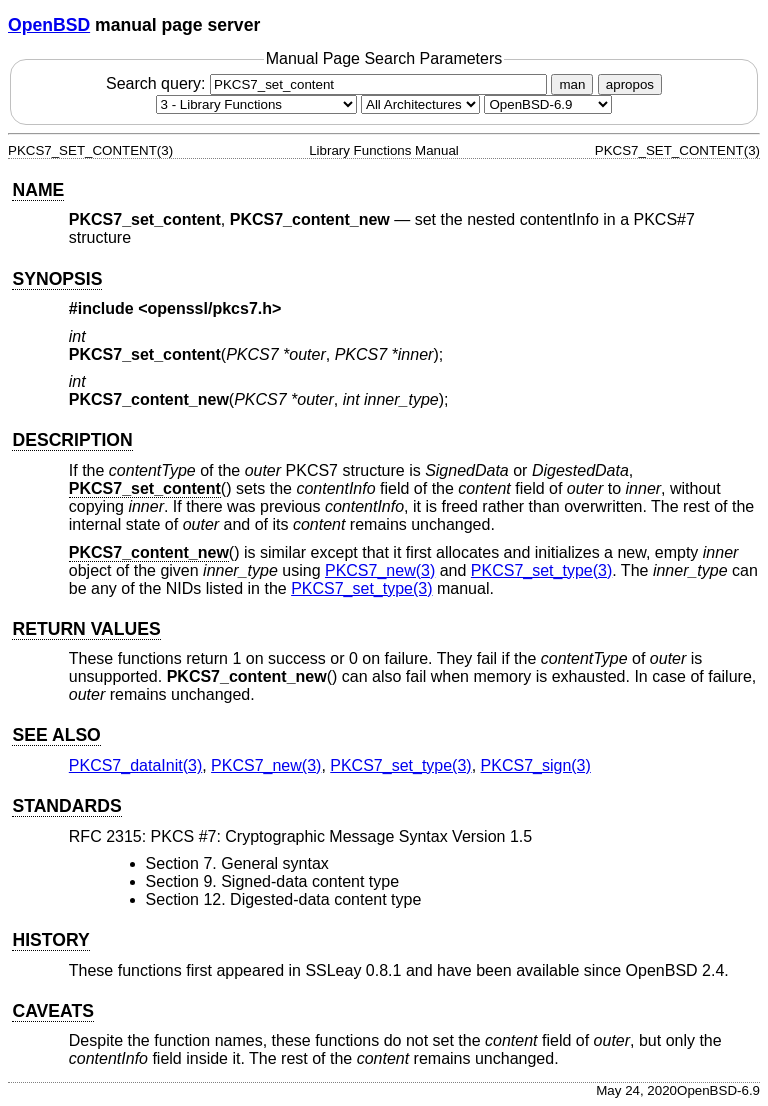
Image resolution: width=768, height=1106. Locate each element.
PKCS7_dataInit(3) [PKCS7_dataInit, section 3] (135, 765)
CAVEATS (52, 1011)
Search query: (329, 83)
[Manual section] (256, 104)
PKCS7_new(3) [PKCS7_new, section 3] (380, 570)
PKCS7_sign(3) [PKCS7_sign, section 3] (536, 765)
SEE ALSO (56, 735)
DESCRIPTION (72, 440)
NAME (38, 190)
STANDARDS (66, 806)
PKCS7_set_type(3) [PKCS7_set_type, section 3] (541, 570)
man (572, 84)
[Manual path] (548, 104)
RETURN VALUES (86, 629)
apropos (630, 84)
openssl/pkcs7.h (210, 308)
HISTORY (50, 940)
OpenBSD (49, 25)
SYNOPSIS (57, 279)
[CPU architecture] (420, 104)
